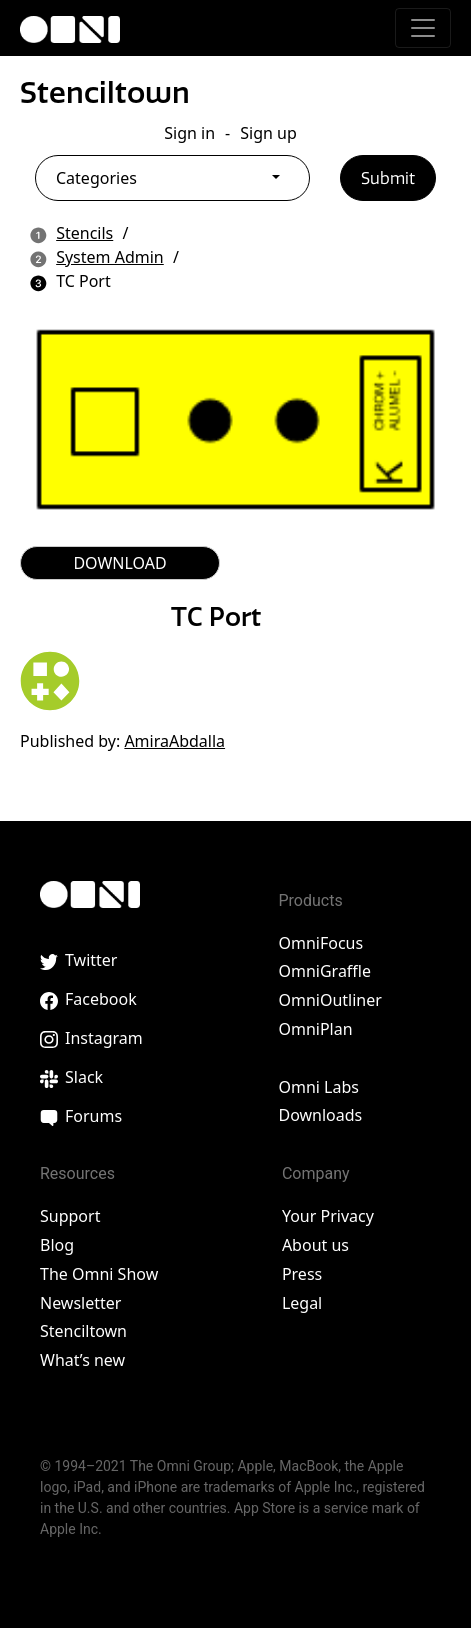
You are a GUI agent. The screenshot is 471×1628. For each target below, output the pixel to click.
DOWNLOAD (119, 563)
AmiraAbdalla (174, 741)
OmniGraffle (324, 971)
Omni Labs (318, 1087)
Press (302, 1274)
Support (70, 1216)
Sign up (268, 133)
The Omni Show (99, 1274)
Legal (302, 1303)
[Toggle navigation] (423, 28)
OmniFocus (320, 943)
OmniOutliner (329, 1000)
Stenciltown (105, 92)
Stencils (84, 233)
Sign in (189, 133)
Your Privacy (328, 1216)
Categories (96, 178)
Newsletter (80, 1303)
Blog (57, 1245)
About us (315, 1245)
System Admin (110, 257)
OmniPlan (315, 1029)
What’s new (82, 1360)
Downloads (320, 1115)
